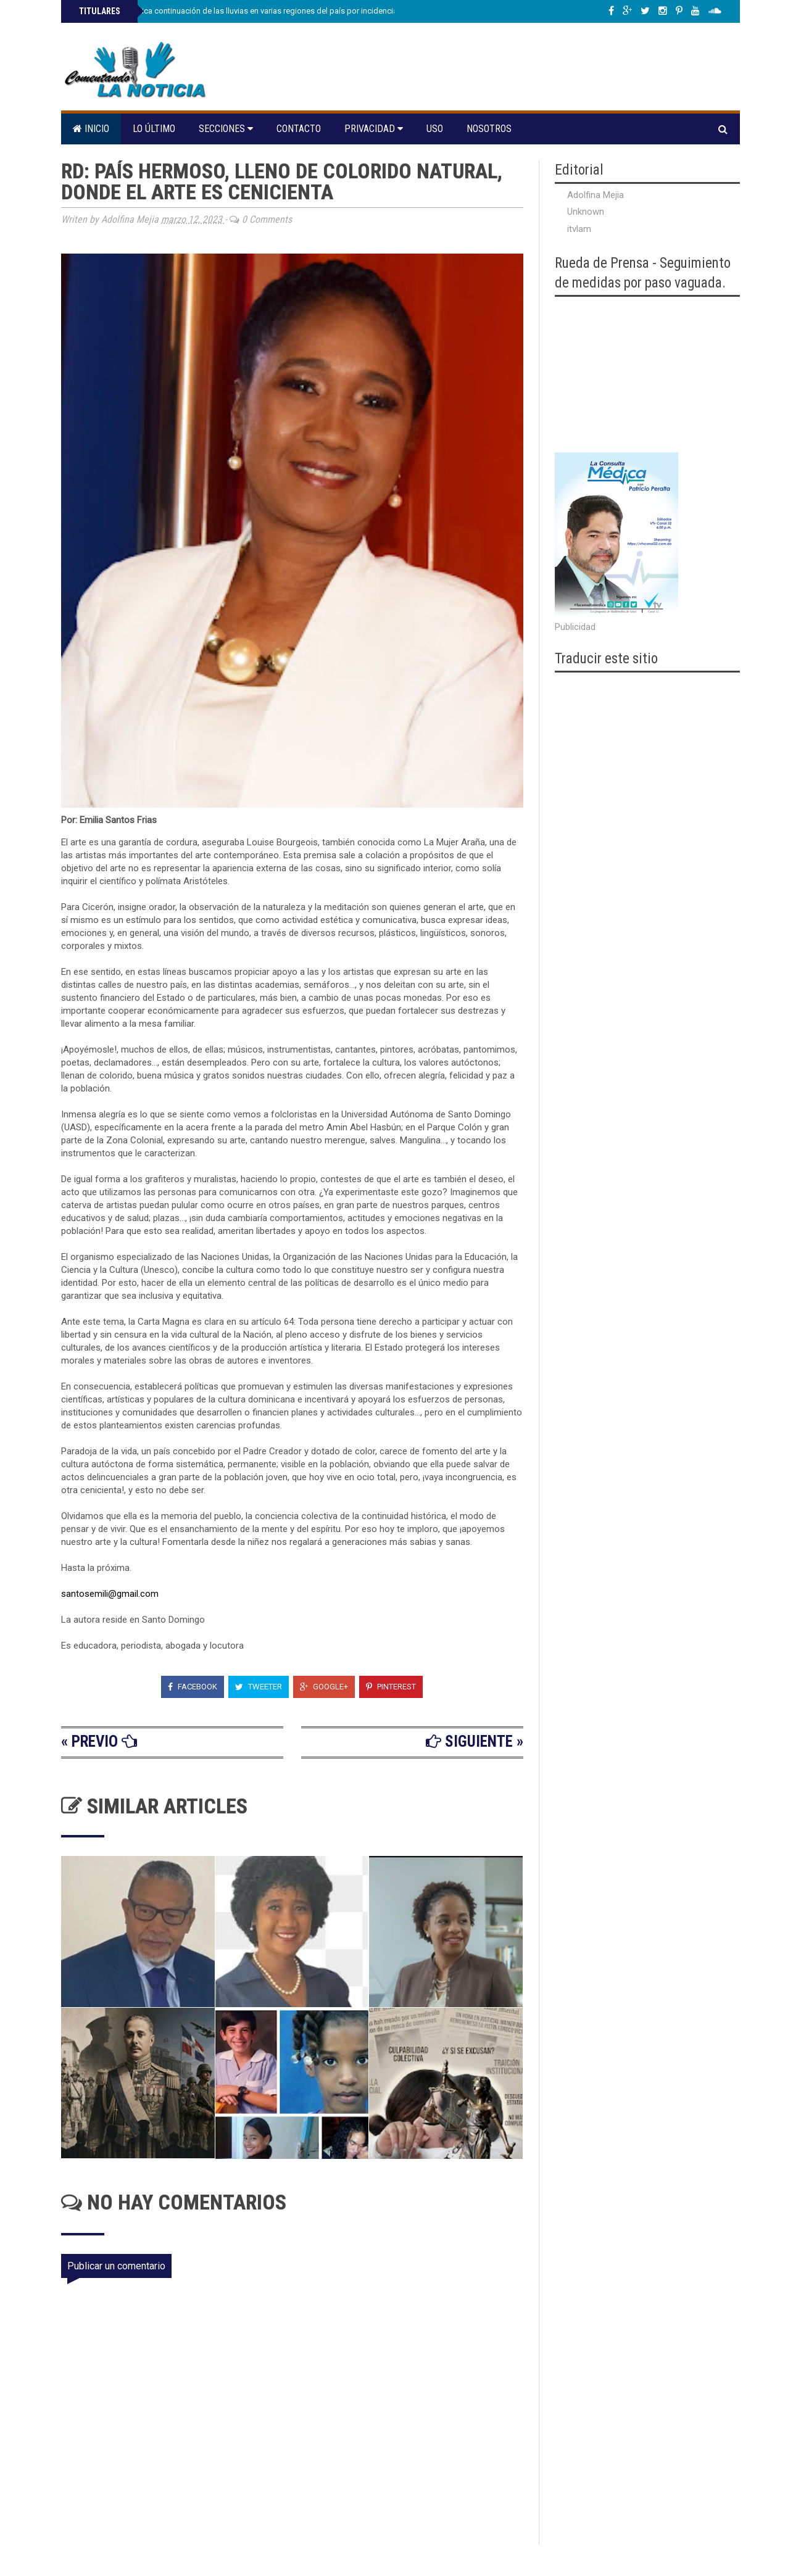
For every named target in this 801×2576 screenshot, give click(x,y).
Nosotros (489, 129)
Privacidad (373, 129)
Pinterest (391, 1686)
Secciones (226, 129)
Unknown (585, 211)
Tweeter (258, 1686)
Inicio (91, 129)
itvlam (579, 228)
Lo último (154, 129)
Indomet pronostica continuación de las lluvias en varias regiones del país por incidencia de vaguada (259, 10)
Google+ (324, 1686)
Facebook (192, 1686)
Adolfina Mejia (595, 195)
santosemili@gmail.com (110, 1593)
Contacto (298, 129)
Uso (434, 129)
